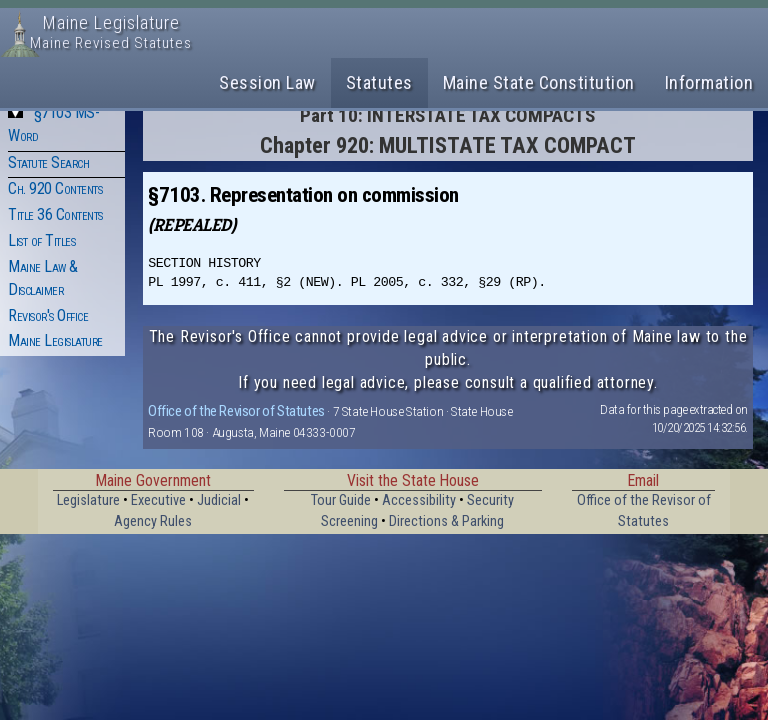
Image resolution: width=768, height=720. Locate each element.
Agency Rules (153, 521)
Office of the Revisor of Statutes (236, 411)
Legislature (88, 500)
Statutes (379, 82)
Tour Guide (341, 500)
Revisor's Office (48, 315)
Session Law (267, 82)
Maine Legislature (55, 340)
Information (709, 82)
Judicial (219, 500)
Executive (158, 500)
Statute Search (48, 162)
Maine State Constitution (539, 82)
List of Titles (41, 240)
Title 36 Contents (55, 214)
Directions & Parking (446, 521)
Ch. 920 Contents (55, 188)
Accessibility (419, 500)
